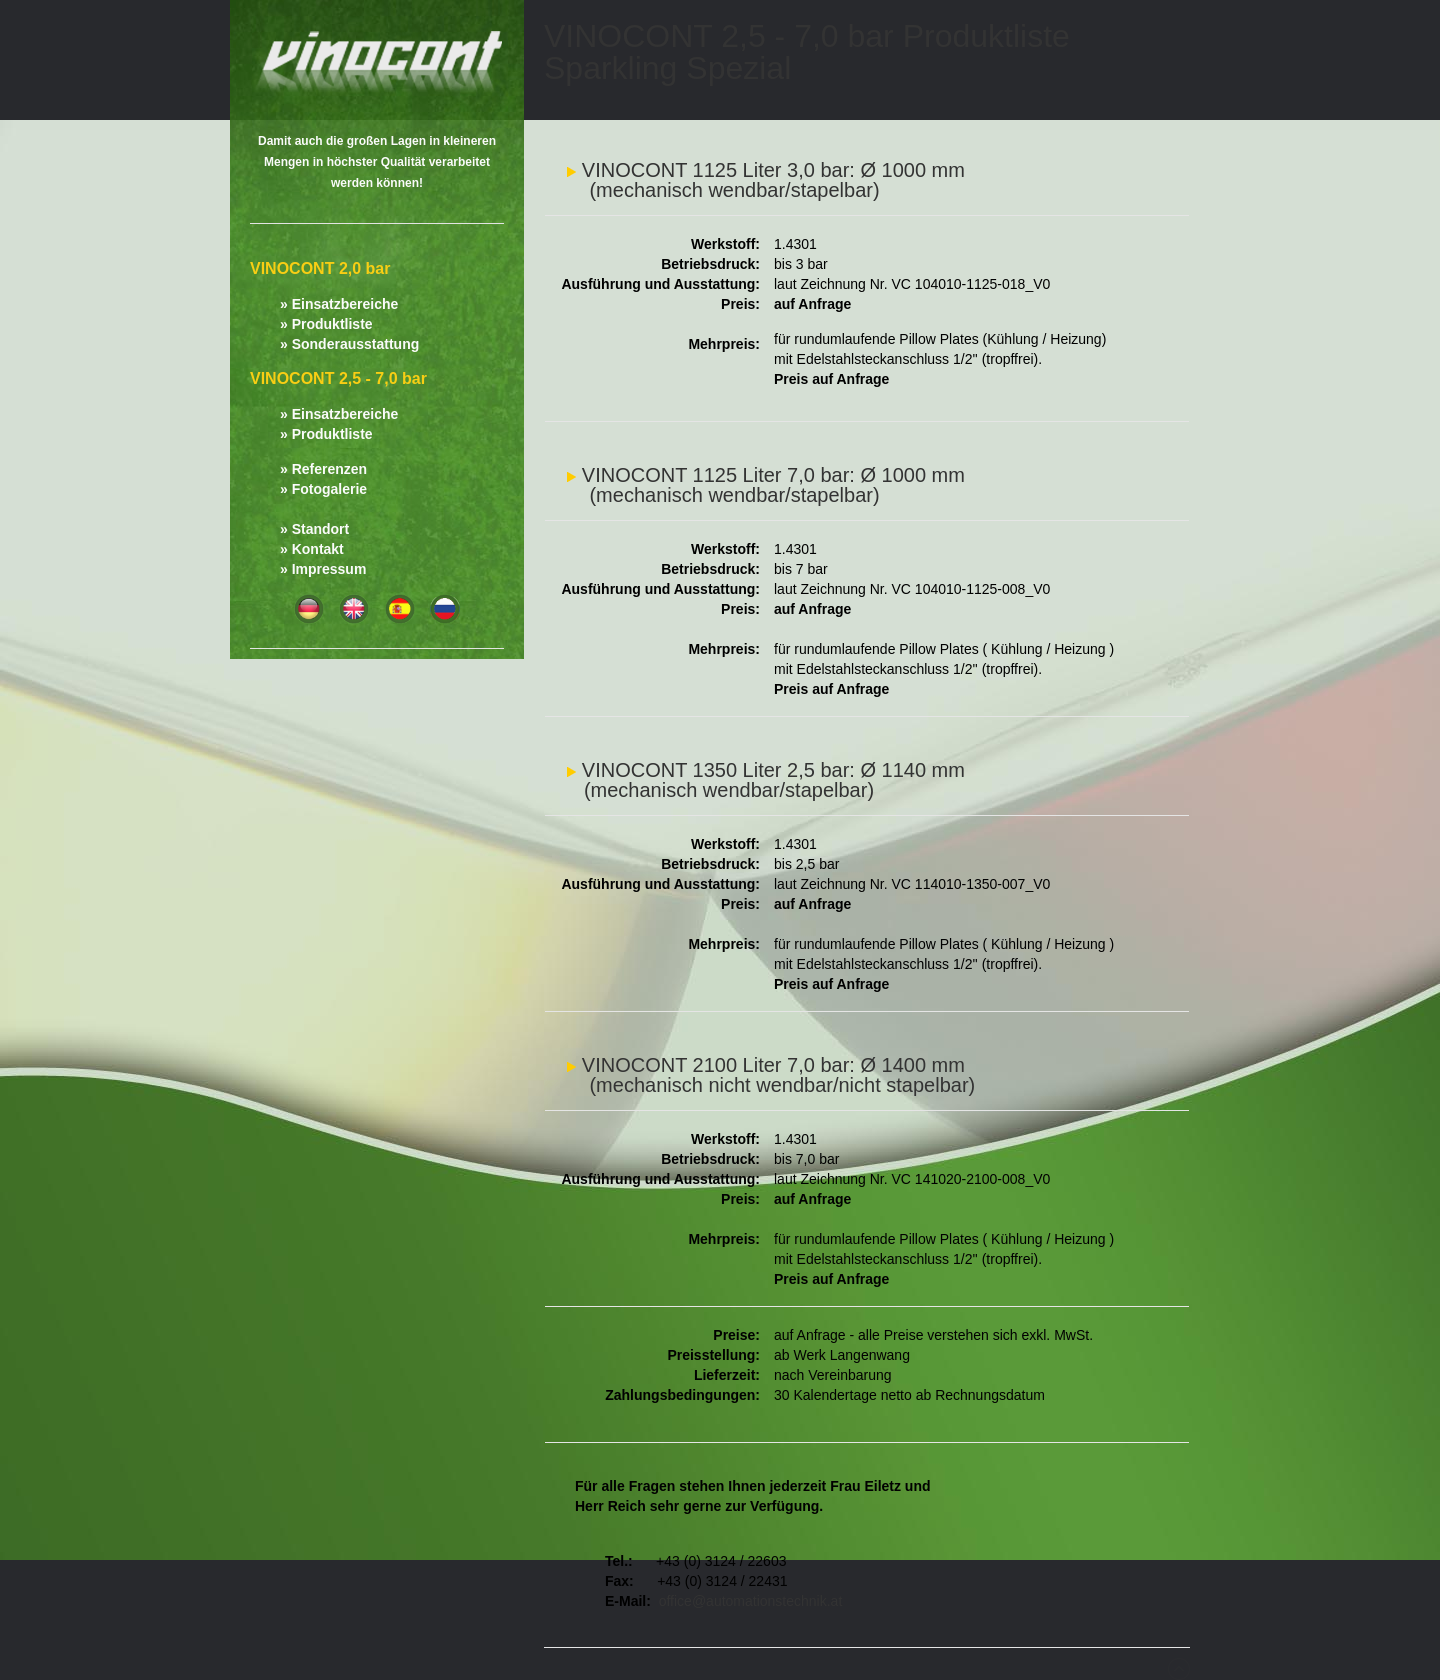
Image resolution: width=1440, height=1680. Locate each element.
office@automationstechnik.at (751, 1601)
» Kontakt (312, 549)
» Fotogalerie (323, 489)
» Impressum (323, 569)
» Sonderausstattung (349, 344)
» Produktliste (326, 324)
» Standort (314, 529)
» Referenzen (323, 469)
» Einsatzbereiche (339, 304)
